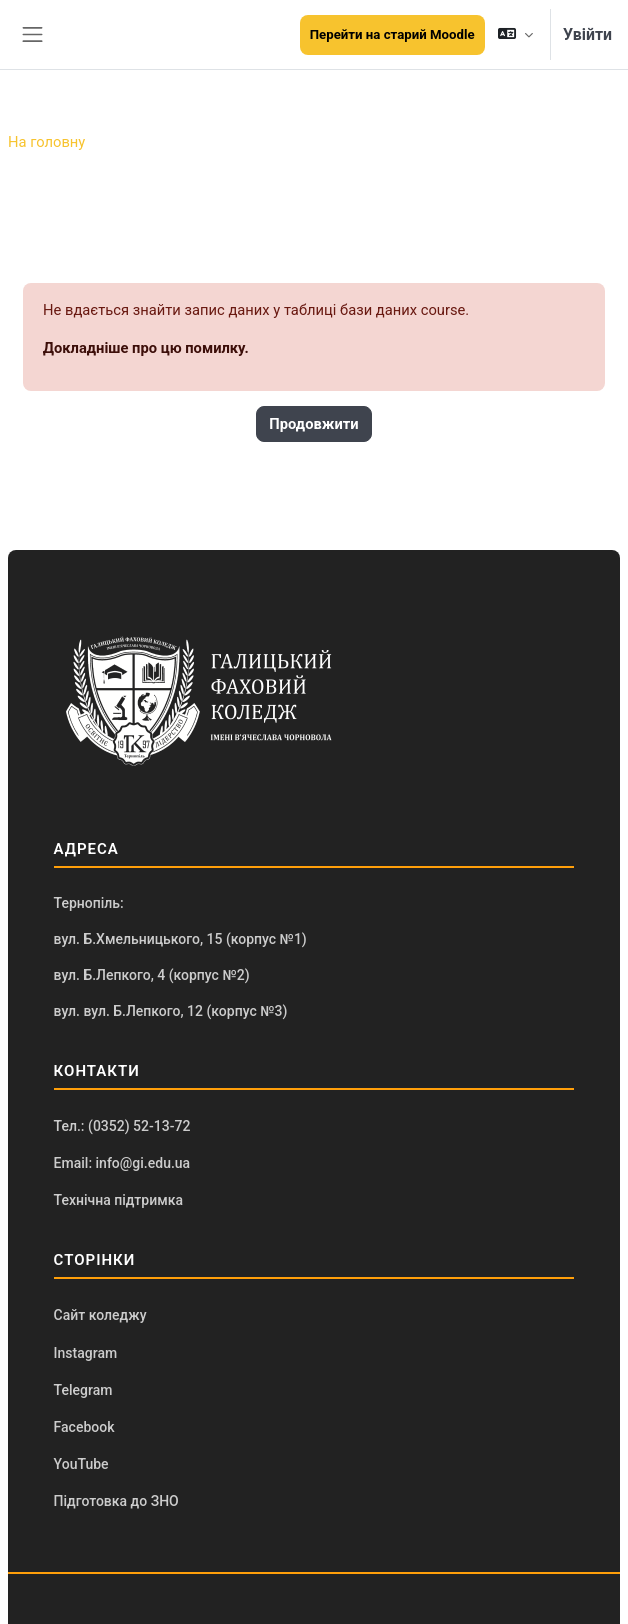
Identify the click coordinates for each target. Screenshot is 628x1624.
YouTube (81, 1464)
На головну (46, 142)
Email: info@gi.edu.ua (122, 1163)
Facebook (84, 1427)
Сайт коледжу (100, 1315)
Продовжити (313, 424)
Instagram (86, 1353)
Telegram (83, 1390)
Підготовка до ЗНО (116, 1501)
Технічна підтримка (118, 1200)
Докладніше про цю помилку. (146, 348)
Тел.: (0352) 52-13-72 (122, 1126)
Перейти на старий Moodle (392, 34)
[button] (515, 34)
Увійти (587, 34)
